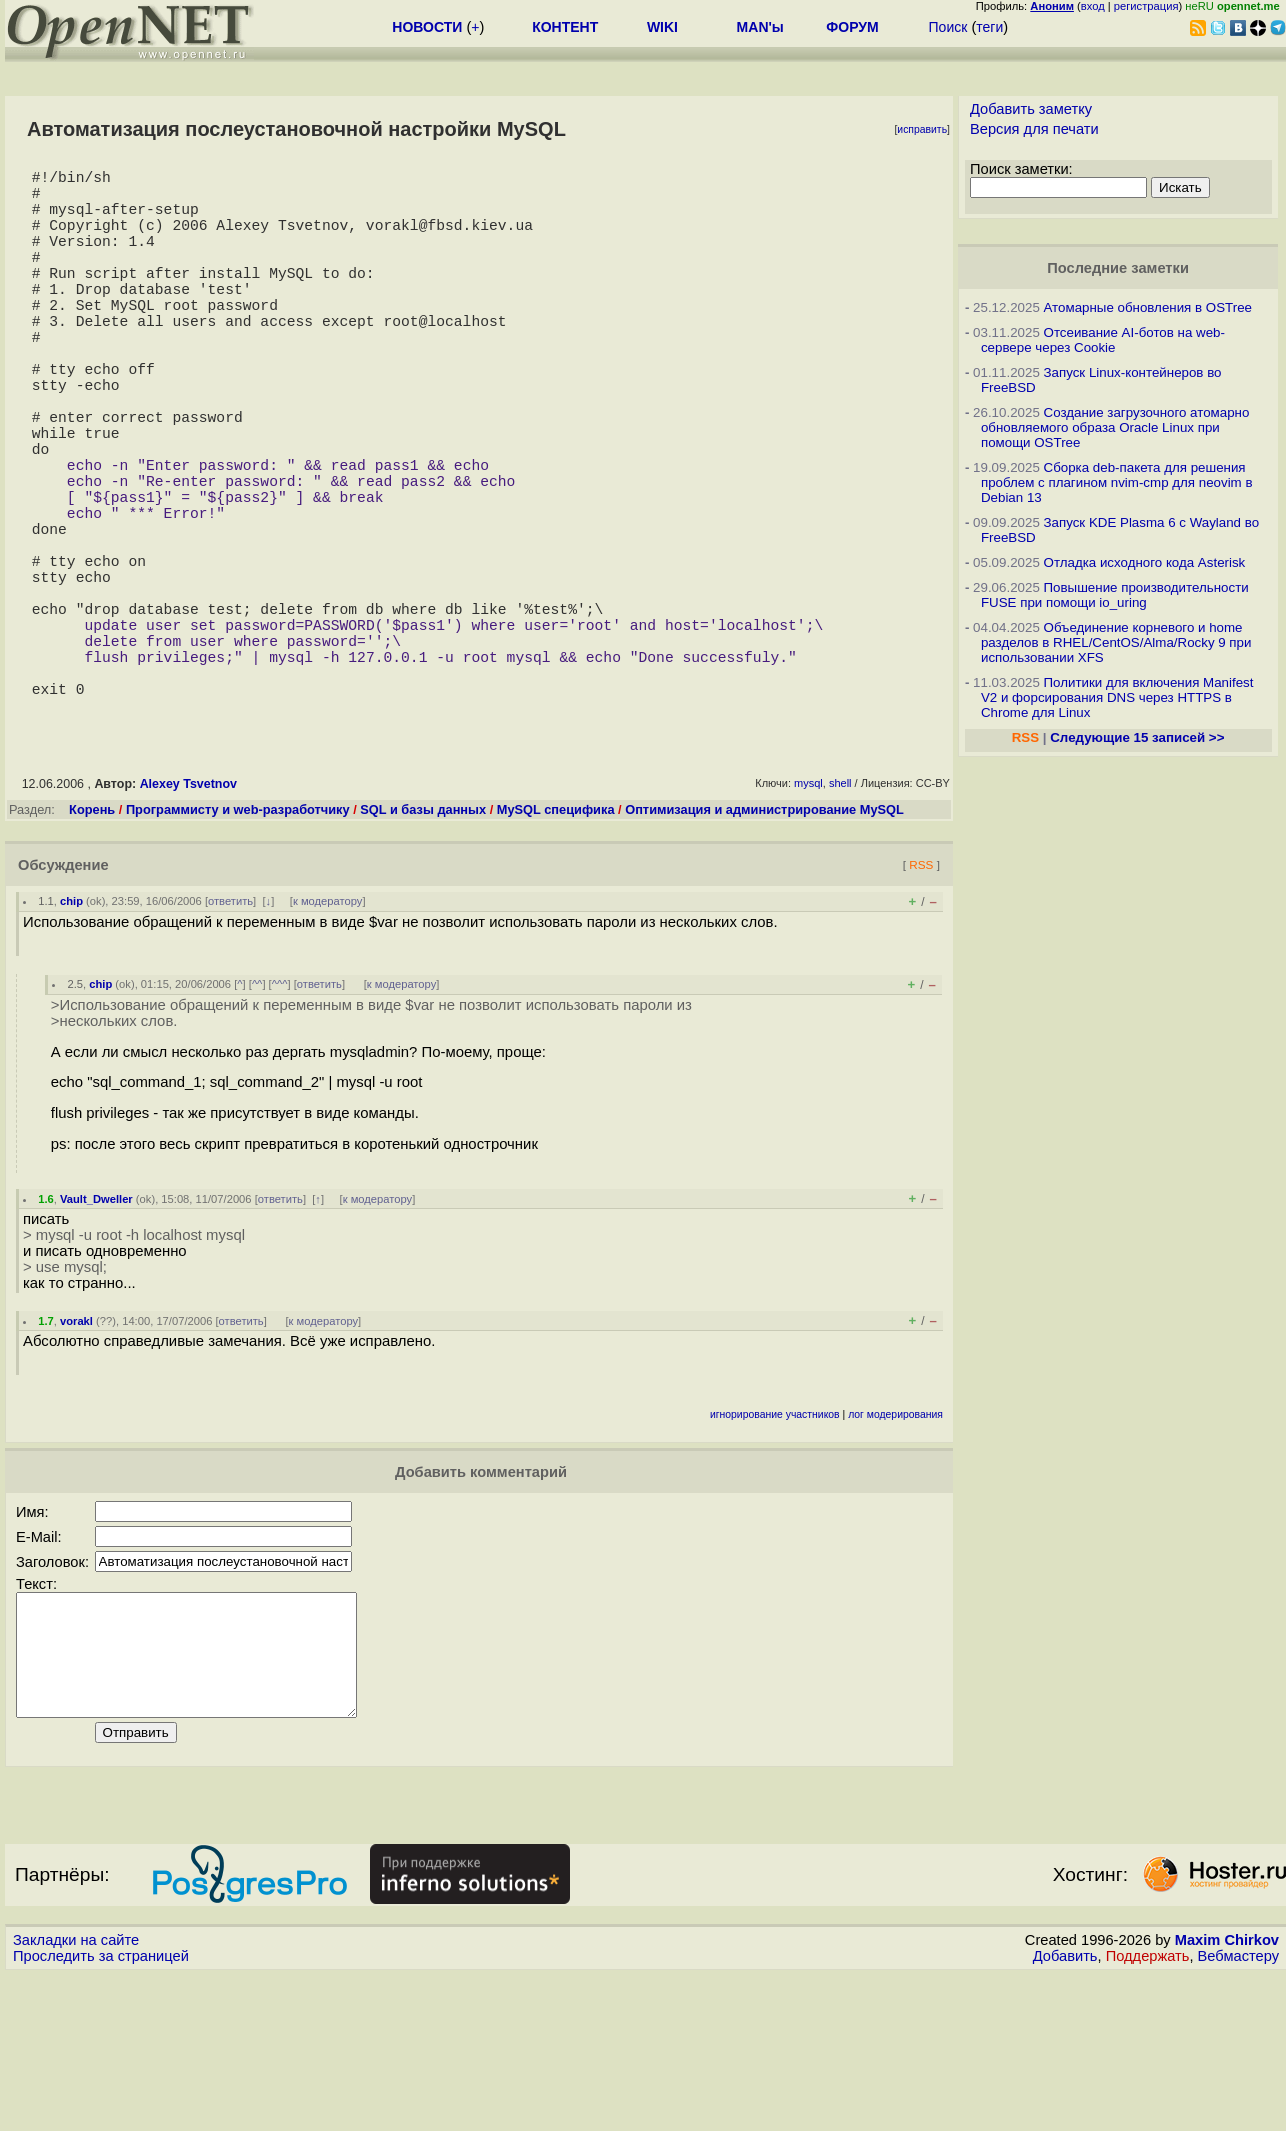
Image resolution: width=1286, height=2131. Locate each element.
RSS (921, 996)
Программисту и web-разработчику (238, 941)
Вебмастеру (1238, 2112)
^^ (257, 1116)
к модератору (328, 1033)
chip (71, 1033)
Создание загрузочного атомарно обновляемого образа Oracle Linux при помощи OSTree (1115, 427)
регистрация (1146, 6)
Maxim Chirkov (1227, 2096)
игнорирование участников (775, 1546)
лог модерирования (895, 1546)
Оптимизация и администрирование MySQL (764, 941)
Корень (92, 941)
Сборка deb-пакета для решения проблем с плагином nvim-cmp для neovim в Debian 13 (1117, 482)
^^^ (280, 1116)
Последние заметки (1118, 268)
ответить (230, 1033)
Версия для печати (1034, 129)
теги (989, 27)
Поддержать (1148, 2112)
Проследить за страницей (101, 2112)
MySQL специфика (556, 941)
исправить (922, 129)
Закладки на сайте (76, 2096)
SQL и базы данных (423, 941)
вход (1093, 6)
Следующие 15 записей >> (1137, 737)
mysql (808, 915)
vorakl (76, 1453)
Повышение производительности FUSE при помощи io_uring (1115, 595)
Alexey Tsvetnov (188, 916)
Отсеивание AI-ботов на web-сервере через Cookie (1103, 340)
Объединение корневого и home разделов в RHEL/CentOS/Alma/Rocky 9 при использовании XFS (1116, 642)
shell (840, 915)
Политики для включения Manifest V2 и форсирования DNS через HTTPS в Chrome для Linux (1117, 697)
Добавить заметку (1031, 109)
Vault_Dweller (96, 1331)
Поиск (948, 27)
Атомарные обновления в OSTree (1148, 307)
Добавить (1065, 2112)
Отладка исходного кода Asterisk (1145, 562)
